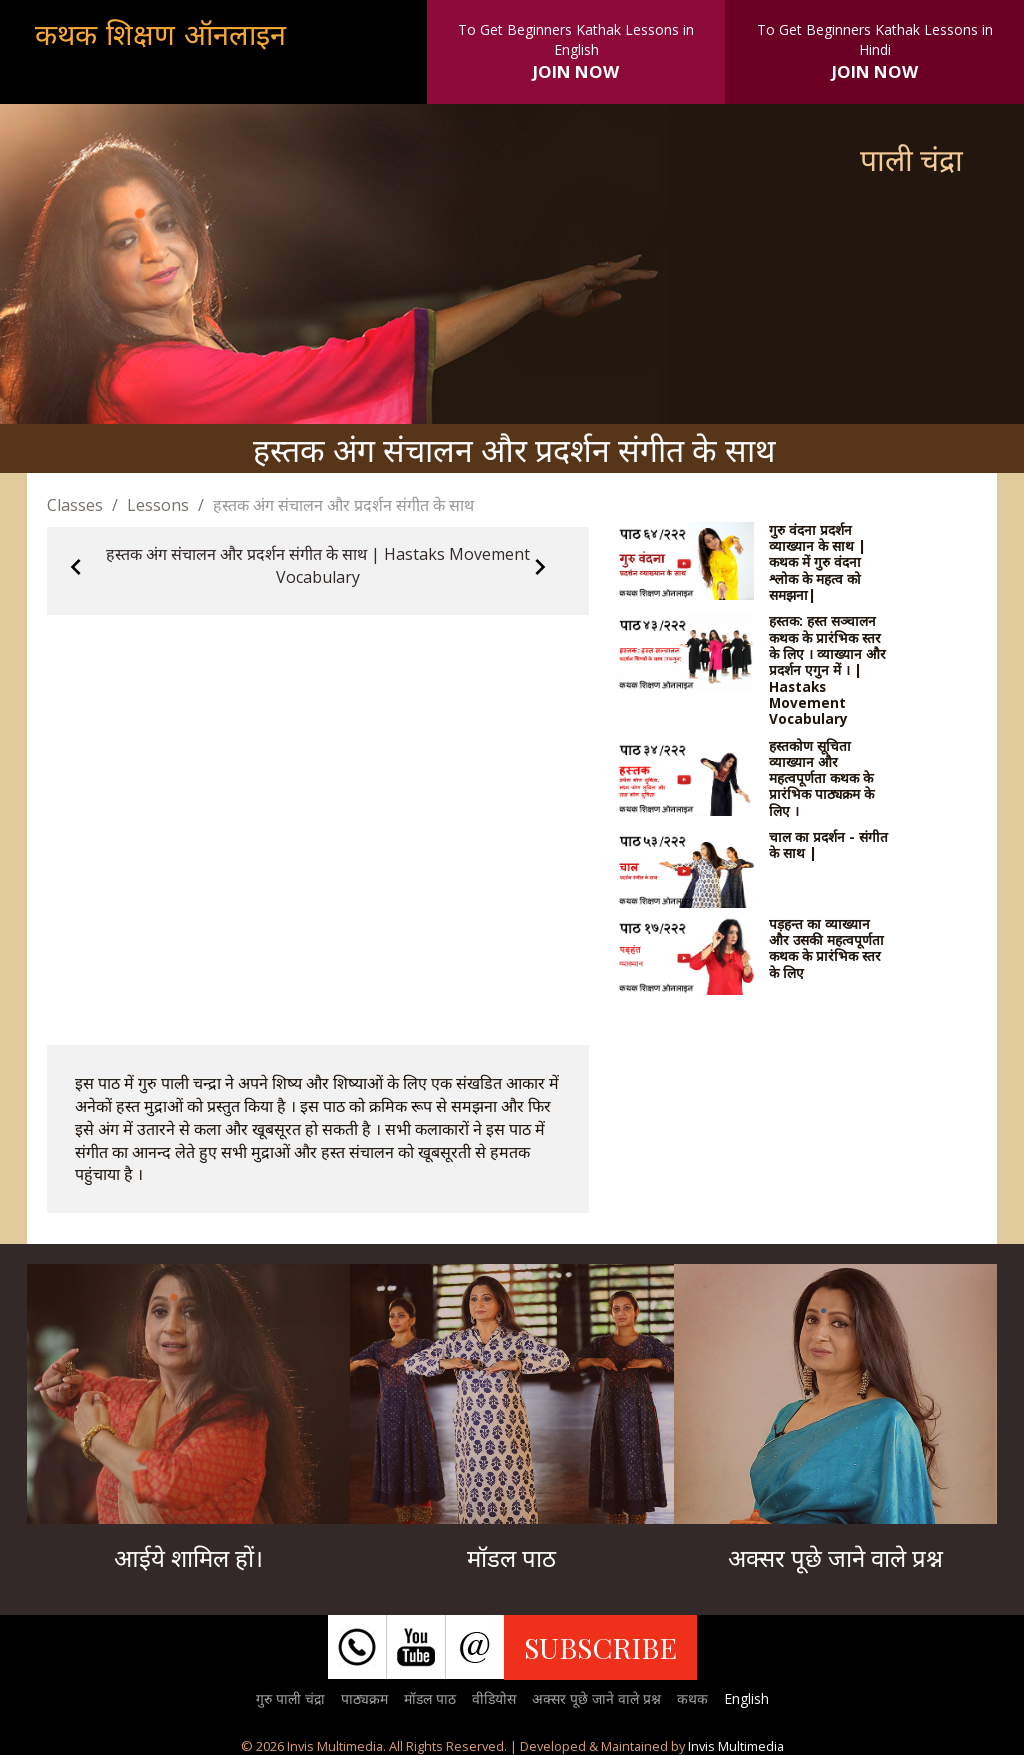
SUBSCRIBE (600, 1647)
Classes (75, 505)
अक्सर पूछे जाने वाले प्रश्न (596, 1698)
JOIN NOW (576, 71)
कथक (692, 1698)
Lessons (158, 505)
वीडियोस (494, 1698)
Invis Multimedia (736, 1746)
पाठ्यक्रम (364, 1698)
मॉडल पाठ (430, 1698)
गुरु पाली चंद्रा (290, 1698)
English (746, 1698)
